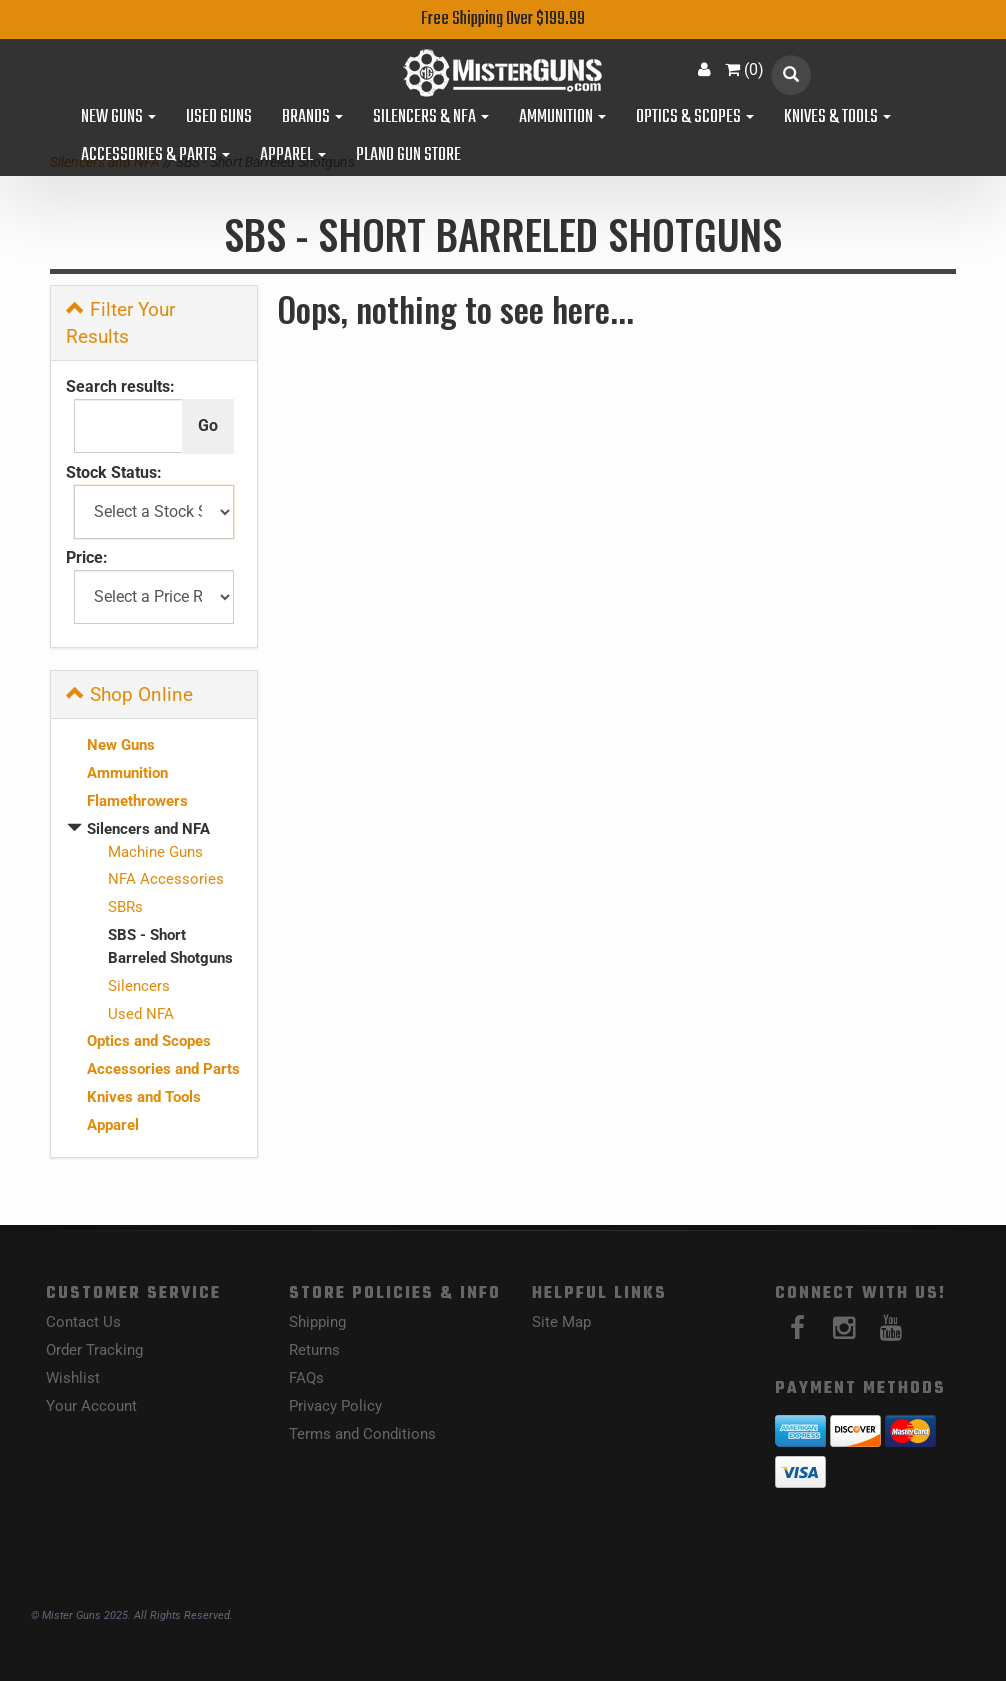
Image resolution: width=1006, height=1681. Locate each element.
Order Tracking (94, 1350)
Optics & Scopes (695, 118)
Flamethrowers (137, 801)
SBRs (125, 907)
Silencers (139, 986)
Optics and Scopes (149, 1041)
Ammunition (562, 118)
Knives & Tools (837, 118)
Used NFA (141, 1014)
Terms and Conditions (362, 1434)
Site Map (561, 1322)
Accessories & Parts (155, 156)
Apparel (293, 156)
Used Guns (219, 118)
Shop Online (129, 694)
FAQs (306, 1378)
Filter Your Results (120, 323)
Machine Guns (155, 852)
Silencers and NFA (148, 829)
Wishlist (73, 1378)
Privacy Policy (335, 1406)
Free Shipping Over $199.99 (503, 19)
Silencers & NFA (431, 118)
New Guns (118, 118)
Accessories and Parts (163, 1069)
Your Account (91, 1406)
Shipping (317, 1322)
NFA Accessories (166, 879)
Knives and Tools (144, 1097)
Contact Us (83, 1322)
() (744, 69)
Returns (314, 1350)
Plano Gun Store (408, 156)
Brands (312, 118)
